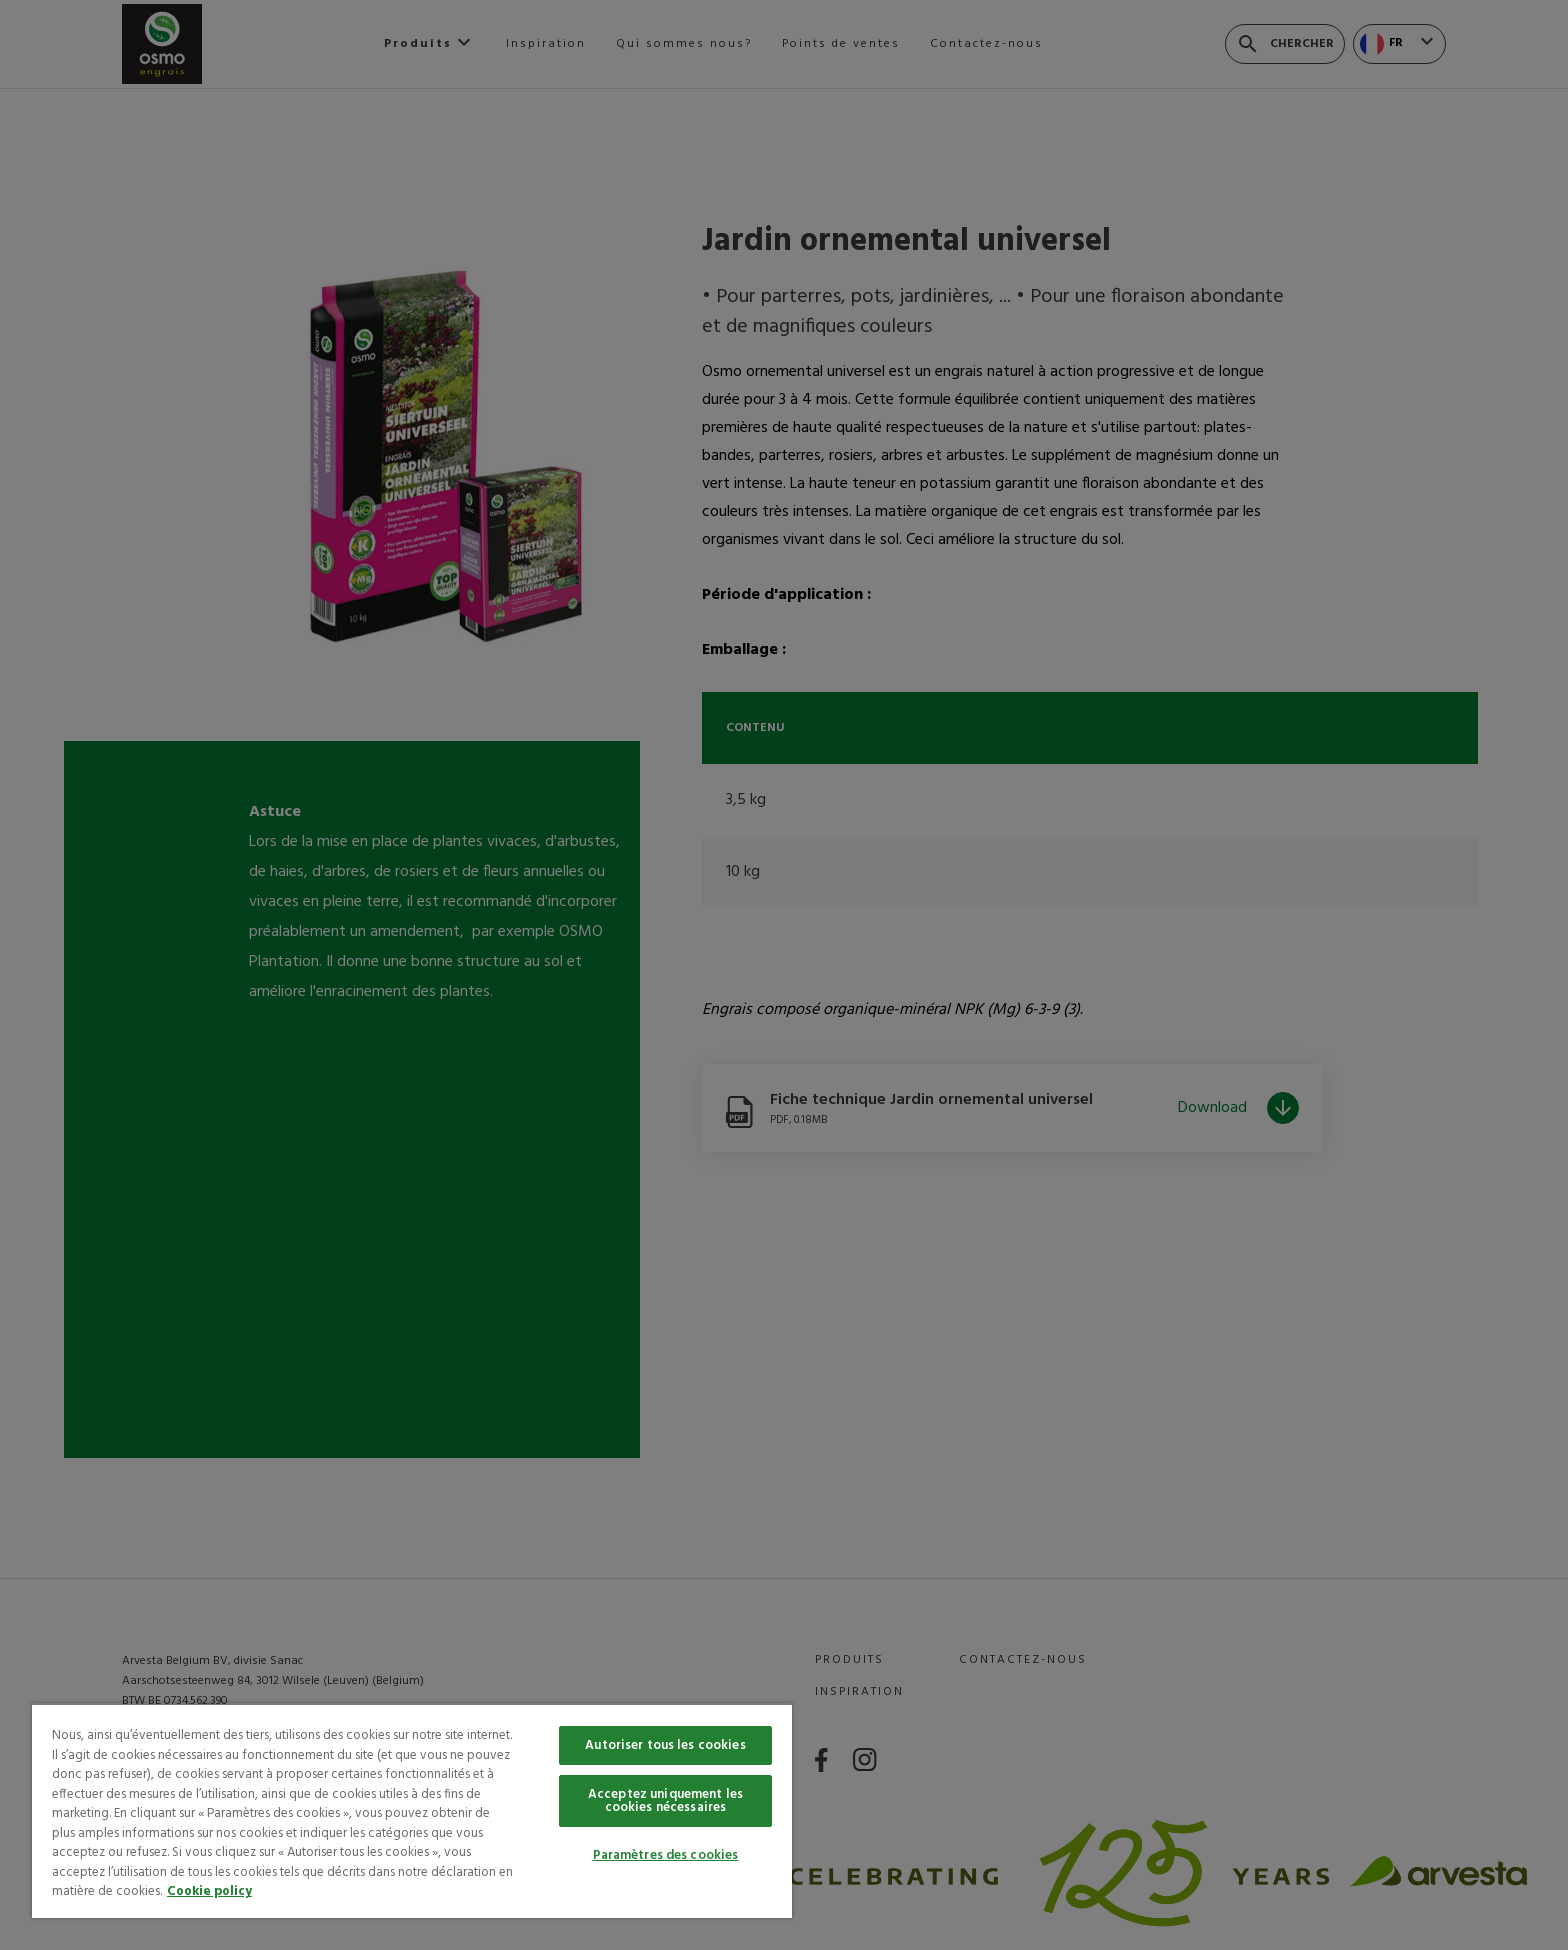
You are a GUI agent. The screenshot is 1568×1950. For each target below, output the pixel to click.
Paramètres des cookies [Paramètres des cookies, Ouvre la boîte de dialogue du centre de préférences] (666, 1855)
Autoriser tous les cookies (665, 1745)
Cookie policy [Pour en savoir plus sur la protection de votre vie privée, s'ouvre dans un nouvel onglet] (209, 1891)
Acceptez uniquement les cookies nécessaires (665, 1801)
